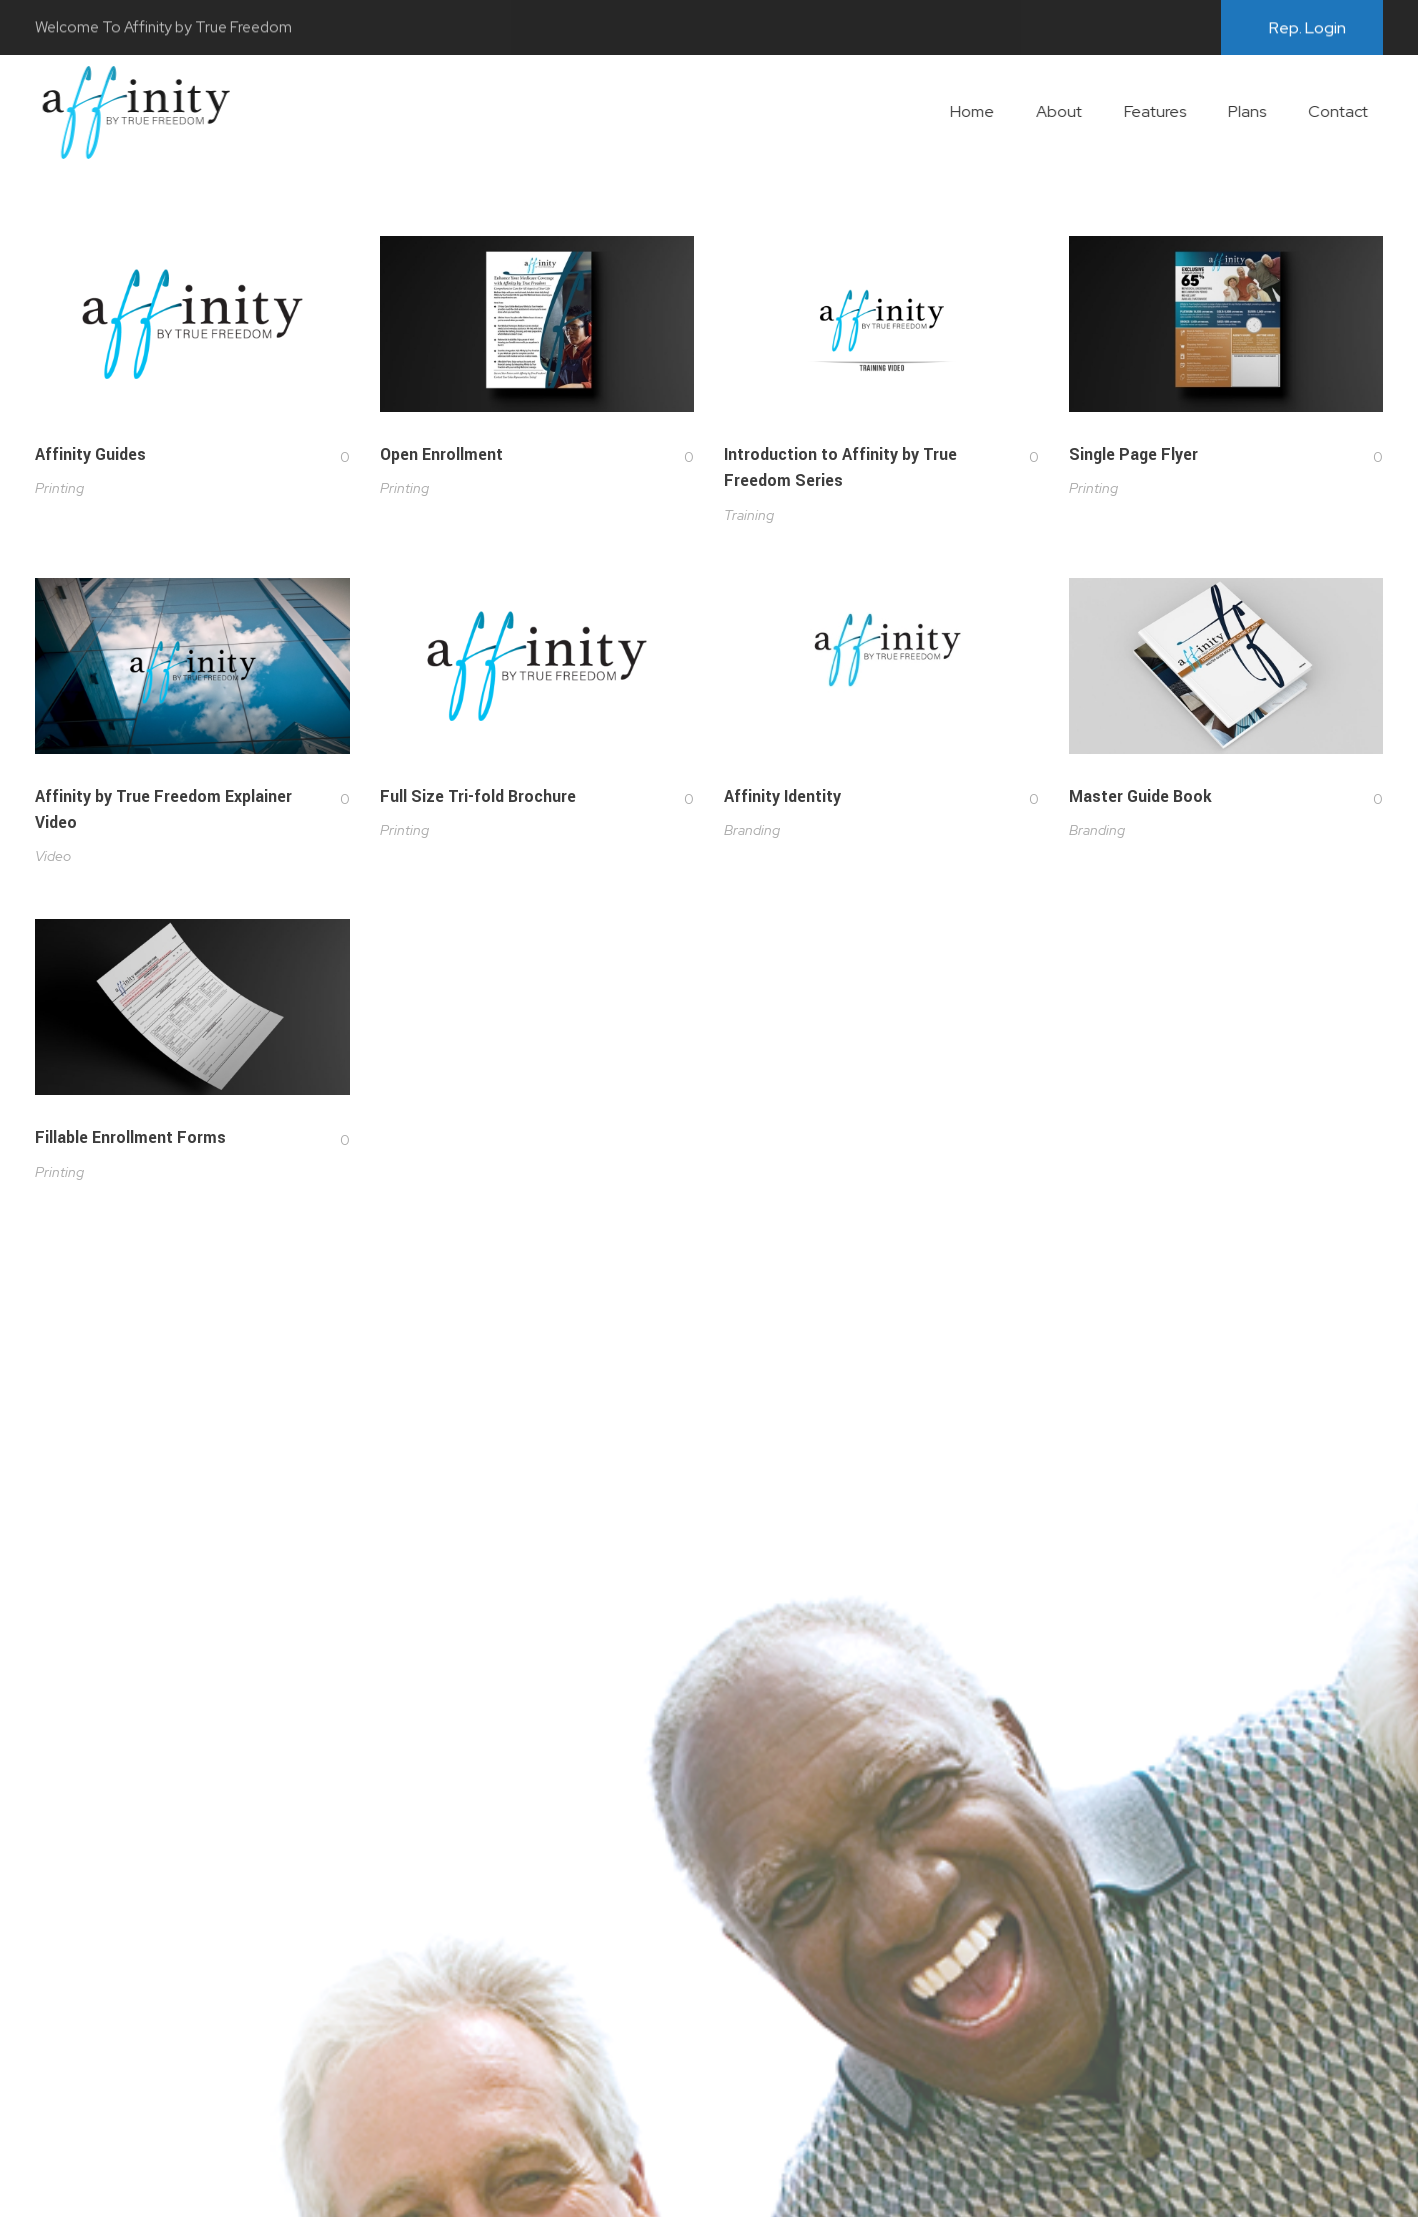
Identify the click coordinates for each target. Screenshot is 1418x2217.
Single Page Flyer (1133, 454)
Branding (752, 833)
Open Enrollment (441, 454)
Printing (59, 488)
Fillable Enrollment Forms (130, 1146)
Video (53, 857)
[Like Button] (329, 457)
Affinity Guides (90, 454)
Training (749, 515)
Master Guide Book (1140, 802)
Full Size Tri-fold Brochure (478, 797)
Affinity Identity (782, 799)
